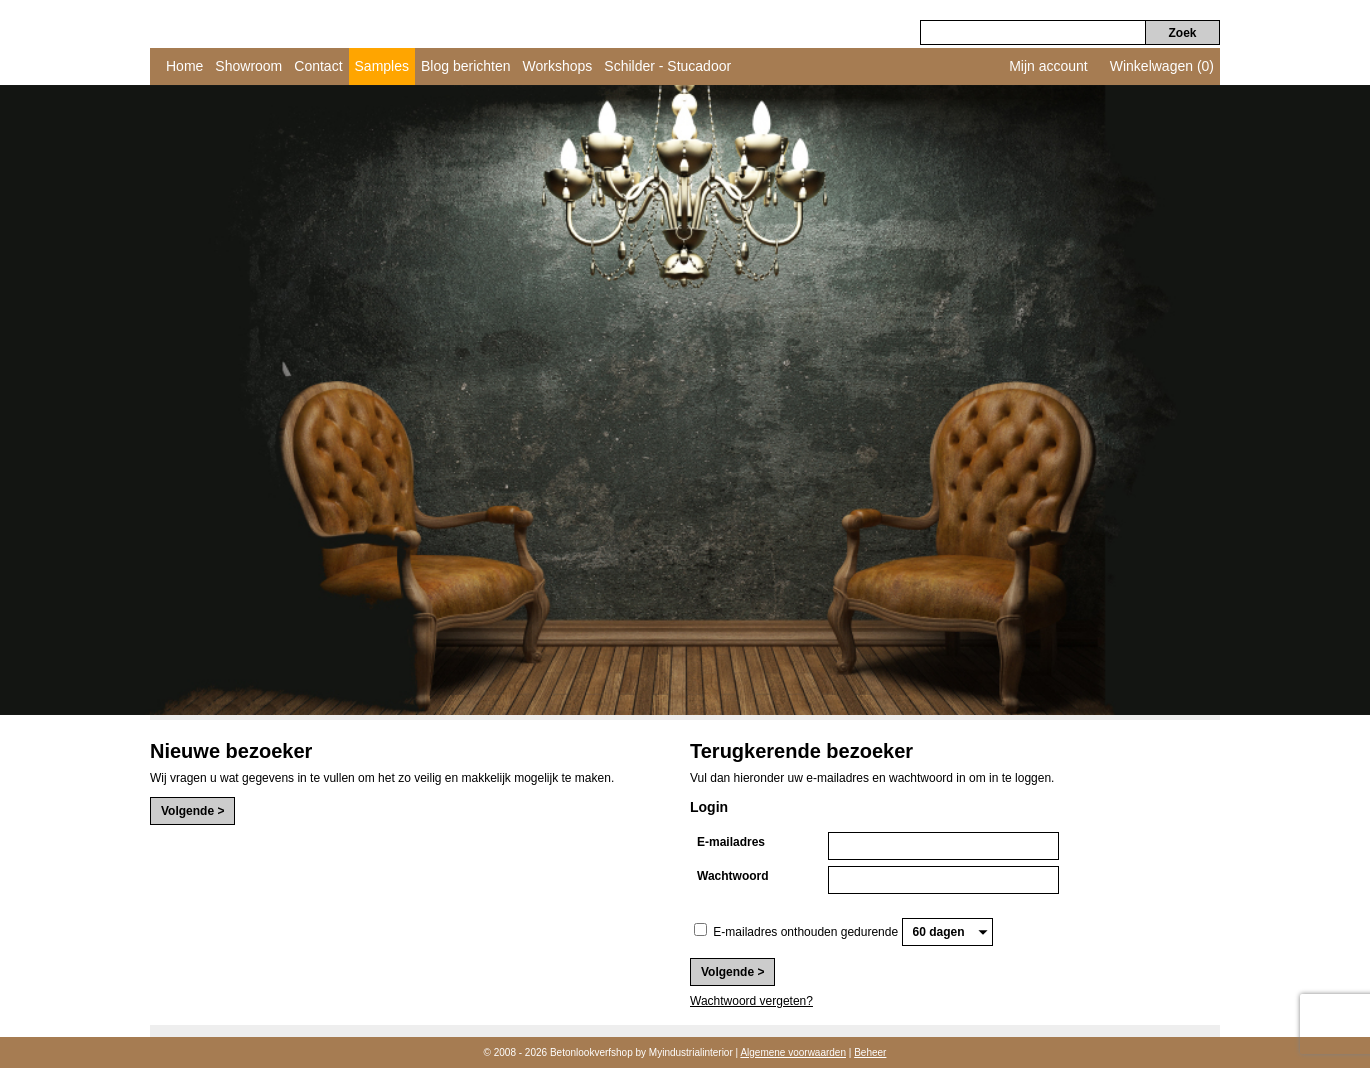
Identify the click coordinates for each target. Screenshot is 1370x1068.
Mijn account (1048, 66)
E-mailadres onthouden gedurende (805, 932)
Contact (318, 66)
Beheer (870, 1052)
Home (184, 66)
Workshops (558, 66)
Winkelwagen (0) (1162, 66)
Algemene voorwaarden (793, 1052)
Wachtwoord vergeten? (751, 1001)
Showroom (248, 66)
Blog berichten (466, 66)
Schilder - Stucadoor (667, 66)
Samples (382, 66)
